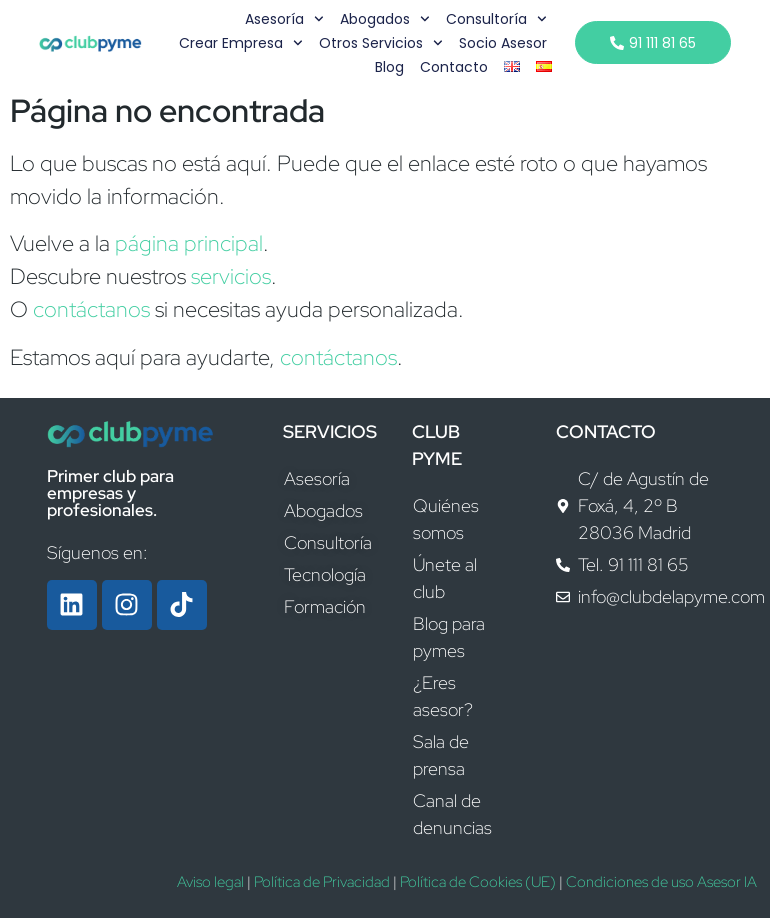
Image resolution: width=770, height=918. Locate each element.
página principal (189, 243)
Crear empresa (240, 43)
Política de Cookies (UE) (478, 882)
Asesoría (283, 19)
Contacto (452, 67)
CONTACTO (606, 431)
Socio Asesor (501, 43)
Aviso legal (210, 882)
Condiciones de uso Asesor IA (661, 882)
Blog (387, 67)
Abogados (384, 19)
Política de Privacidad (322, 882)
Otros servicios (380, 43)
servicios (231, 276)
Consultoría (495, 19)
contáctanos (91, 309)
